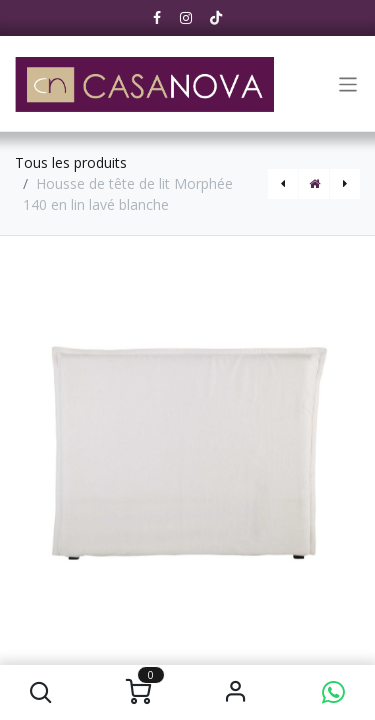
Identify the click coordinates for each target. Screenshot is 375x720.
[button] (41, 692)
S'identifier (236, 692)
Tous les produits (71, 162)
